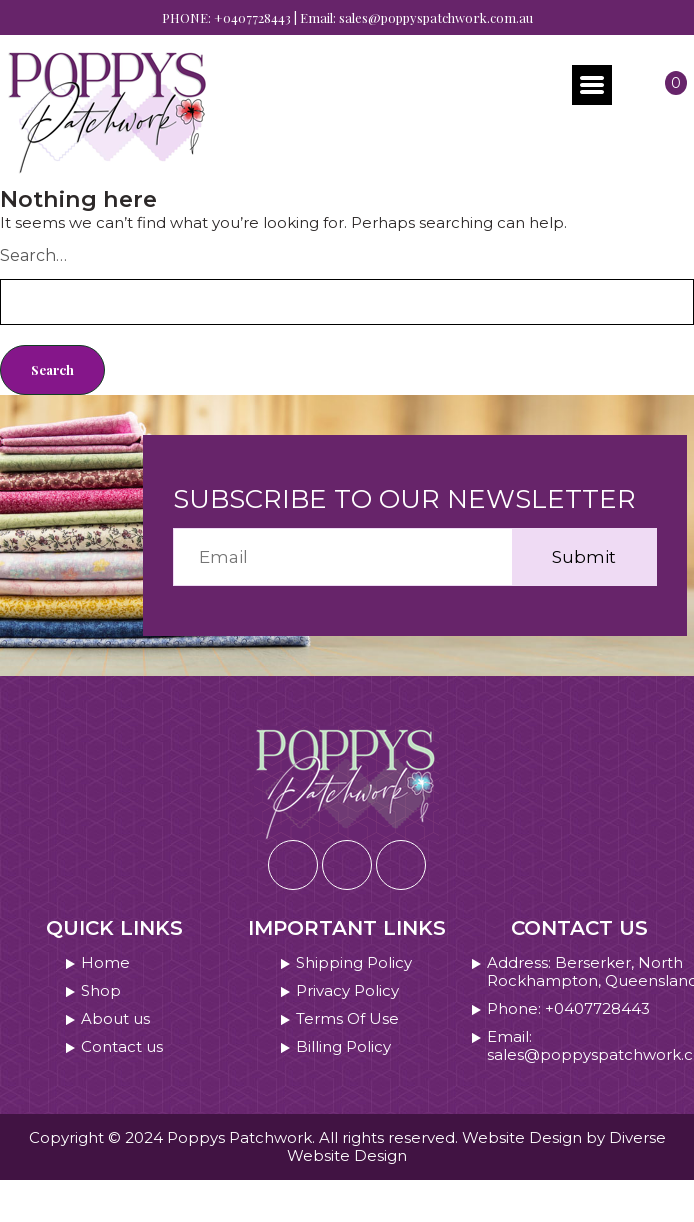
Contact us (122, 1047)
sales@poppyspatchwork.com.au (436, 17)
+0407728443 (252, 17)
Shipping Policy (354, 963)
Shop (101, 991)
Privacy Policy (347, 991)
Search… (33, 255)
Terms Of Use (347, 1019)
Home (105, 963)
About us (115, 1019)
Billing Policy (343, 1047)
